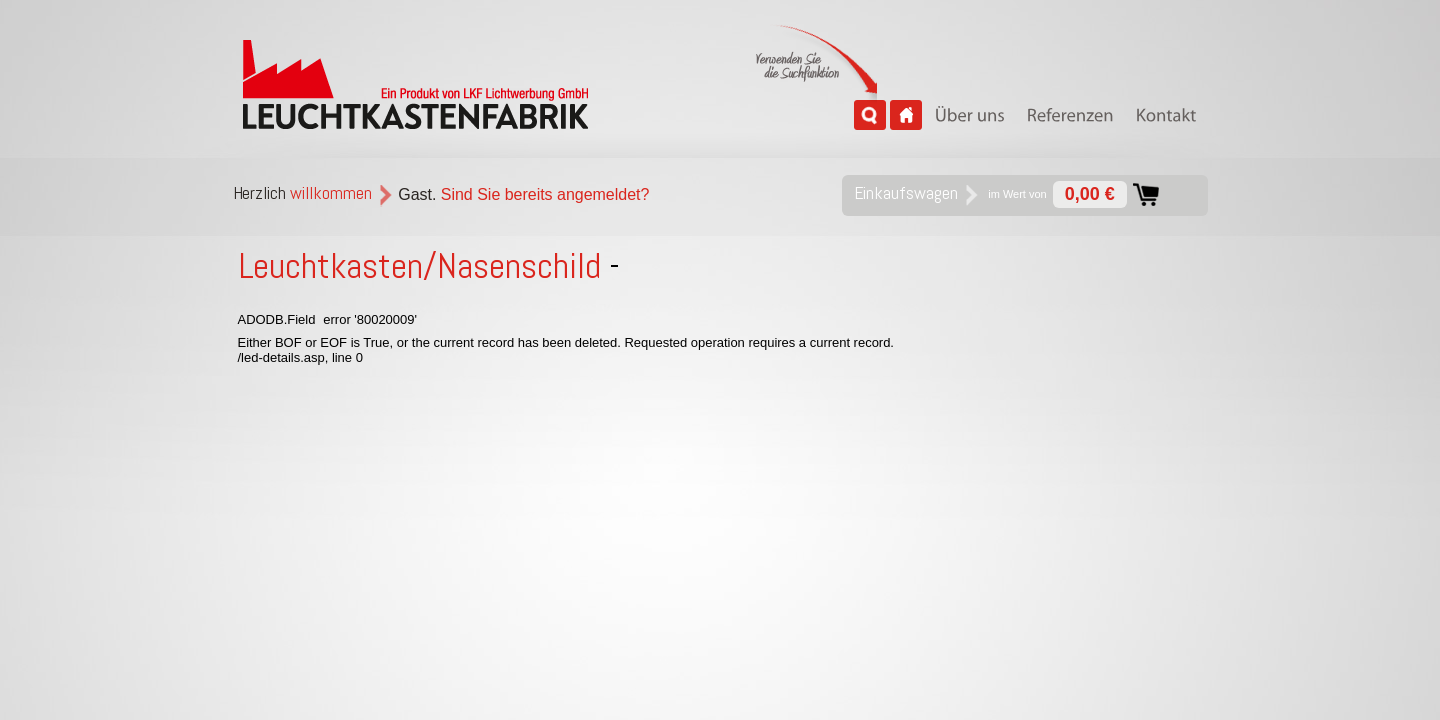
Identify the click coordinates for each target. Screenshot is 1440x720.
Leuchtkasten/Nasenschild (420, 266)
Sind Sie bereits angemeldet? (545, 194)
